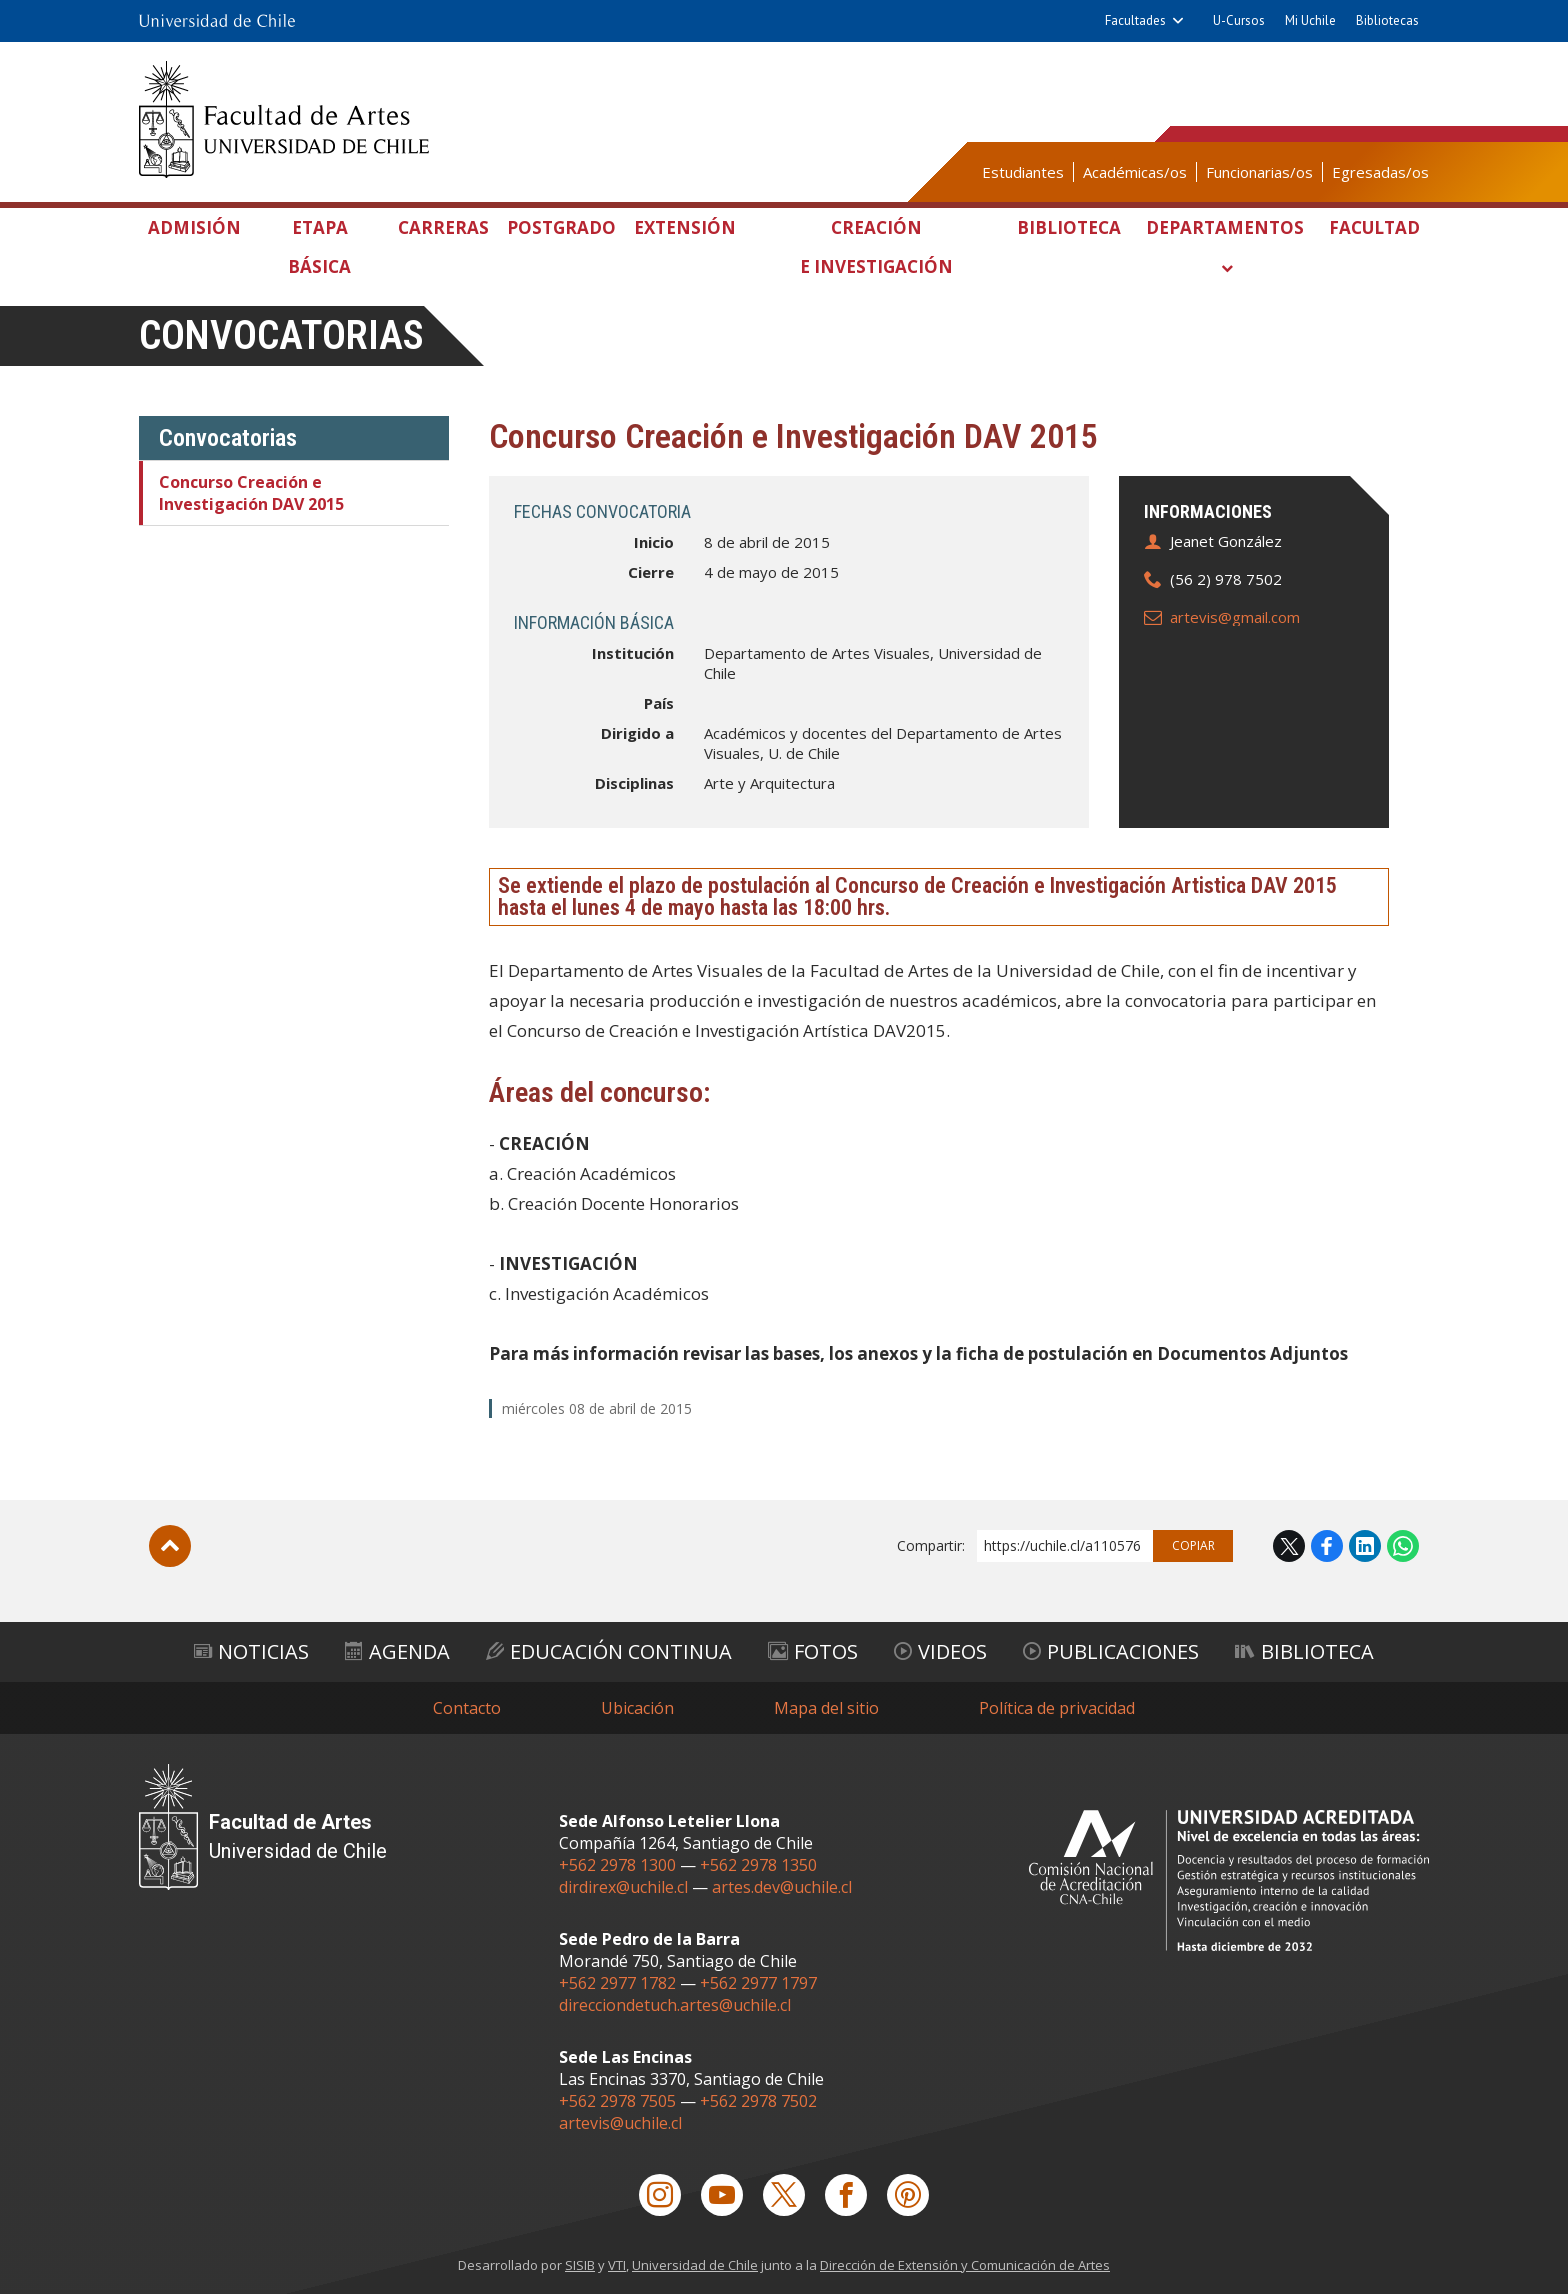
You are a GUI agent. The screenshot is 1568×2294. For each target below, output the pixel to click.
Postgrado (561, 227)
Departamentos (1225, 227)
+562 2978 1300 (617, 1865)
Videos (940, 1651)
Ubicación (637, 1708)
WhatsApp (1403, 1546)
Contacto (467, 1708)
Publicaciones (1111, 1651)
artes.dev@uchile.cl (782, 1887)
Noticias (251, 1651)
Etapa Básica (319, 247)
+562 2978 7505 (617, 2101)
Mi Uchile (1310, 20)
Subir (170, 1546)
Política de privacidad (1057, 1708)
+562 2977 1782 (617, 1983)
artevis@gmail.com (1235, 617)
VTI (617, 2265)
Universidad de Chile (695, 2265)
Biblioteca (1069, 227)
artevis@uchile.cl (620, 2123)
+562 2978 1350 (758, 1865)
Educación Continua (609, 1651)
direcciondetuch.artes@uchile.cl (675, 2005)
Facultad (1374, 227)
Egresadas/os (1380, 172)
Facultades (1135, 20)
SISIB (580, 2265)
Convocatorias (281, 335)
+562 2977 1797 (758, 1983)
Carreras (443, 227)
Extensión (685, 227)
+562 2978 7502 (758, 2101)
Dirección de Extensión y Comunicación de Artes (965, 2265)
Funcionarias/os (1259, 172)
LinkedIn (1365, 1546)
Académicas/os (1135, 172)
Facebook (1327, 1546)
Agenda (397, 1651)
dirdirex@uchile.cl (623, 1887)
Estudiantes (1023, 172)
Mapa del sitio (826, 1708)
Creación (876, 251)
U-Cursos (1239, 20)
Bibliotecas (1387, 20)
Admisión (194, 227)
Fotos (813, 1651)
